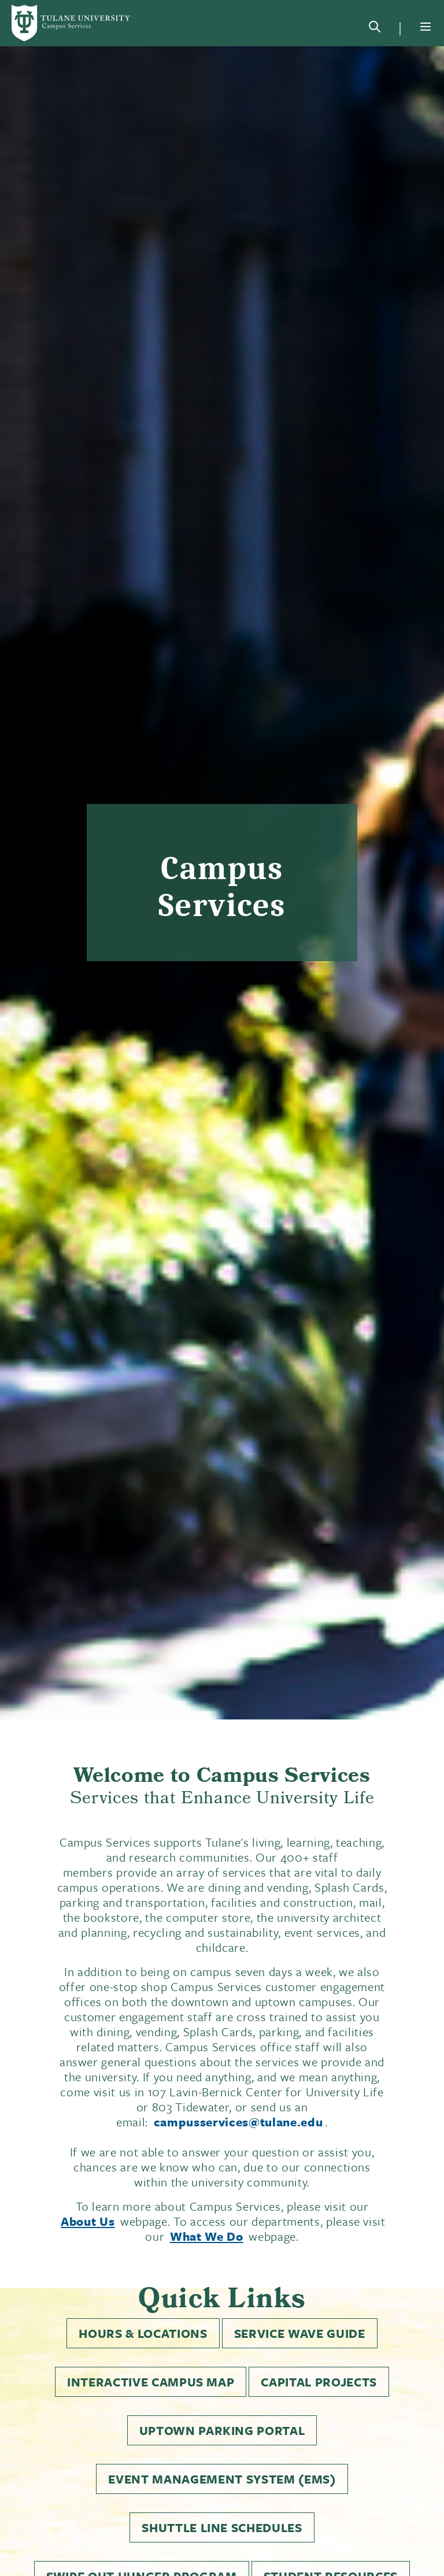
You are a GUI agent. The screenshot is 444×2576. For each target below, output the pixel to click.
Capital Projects (319, 2381)
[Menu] (425, 27)
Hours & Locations (143, 2333)
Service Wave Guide (299, 2333)
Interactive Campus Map (151, 2381)
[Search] (375, 29)
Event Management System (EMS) (221, 2479)
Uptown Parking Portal (222, 2430)
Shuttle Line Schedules (222, 2527)
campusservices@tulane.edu (238, 2121)
